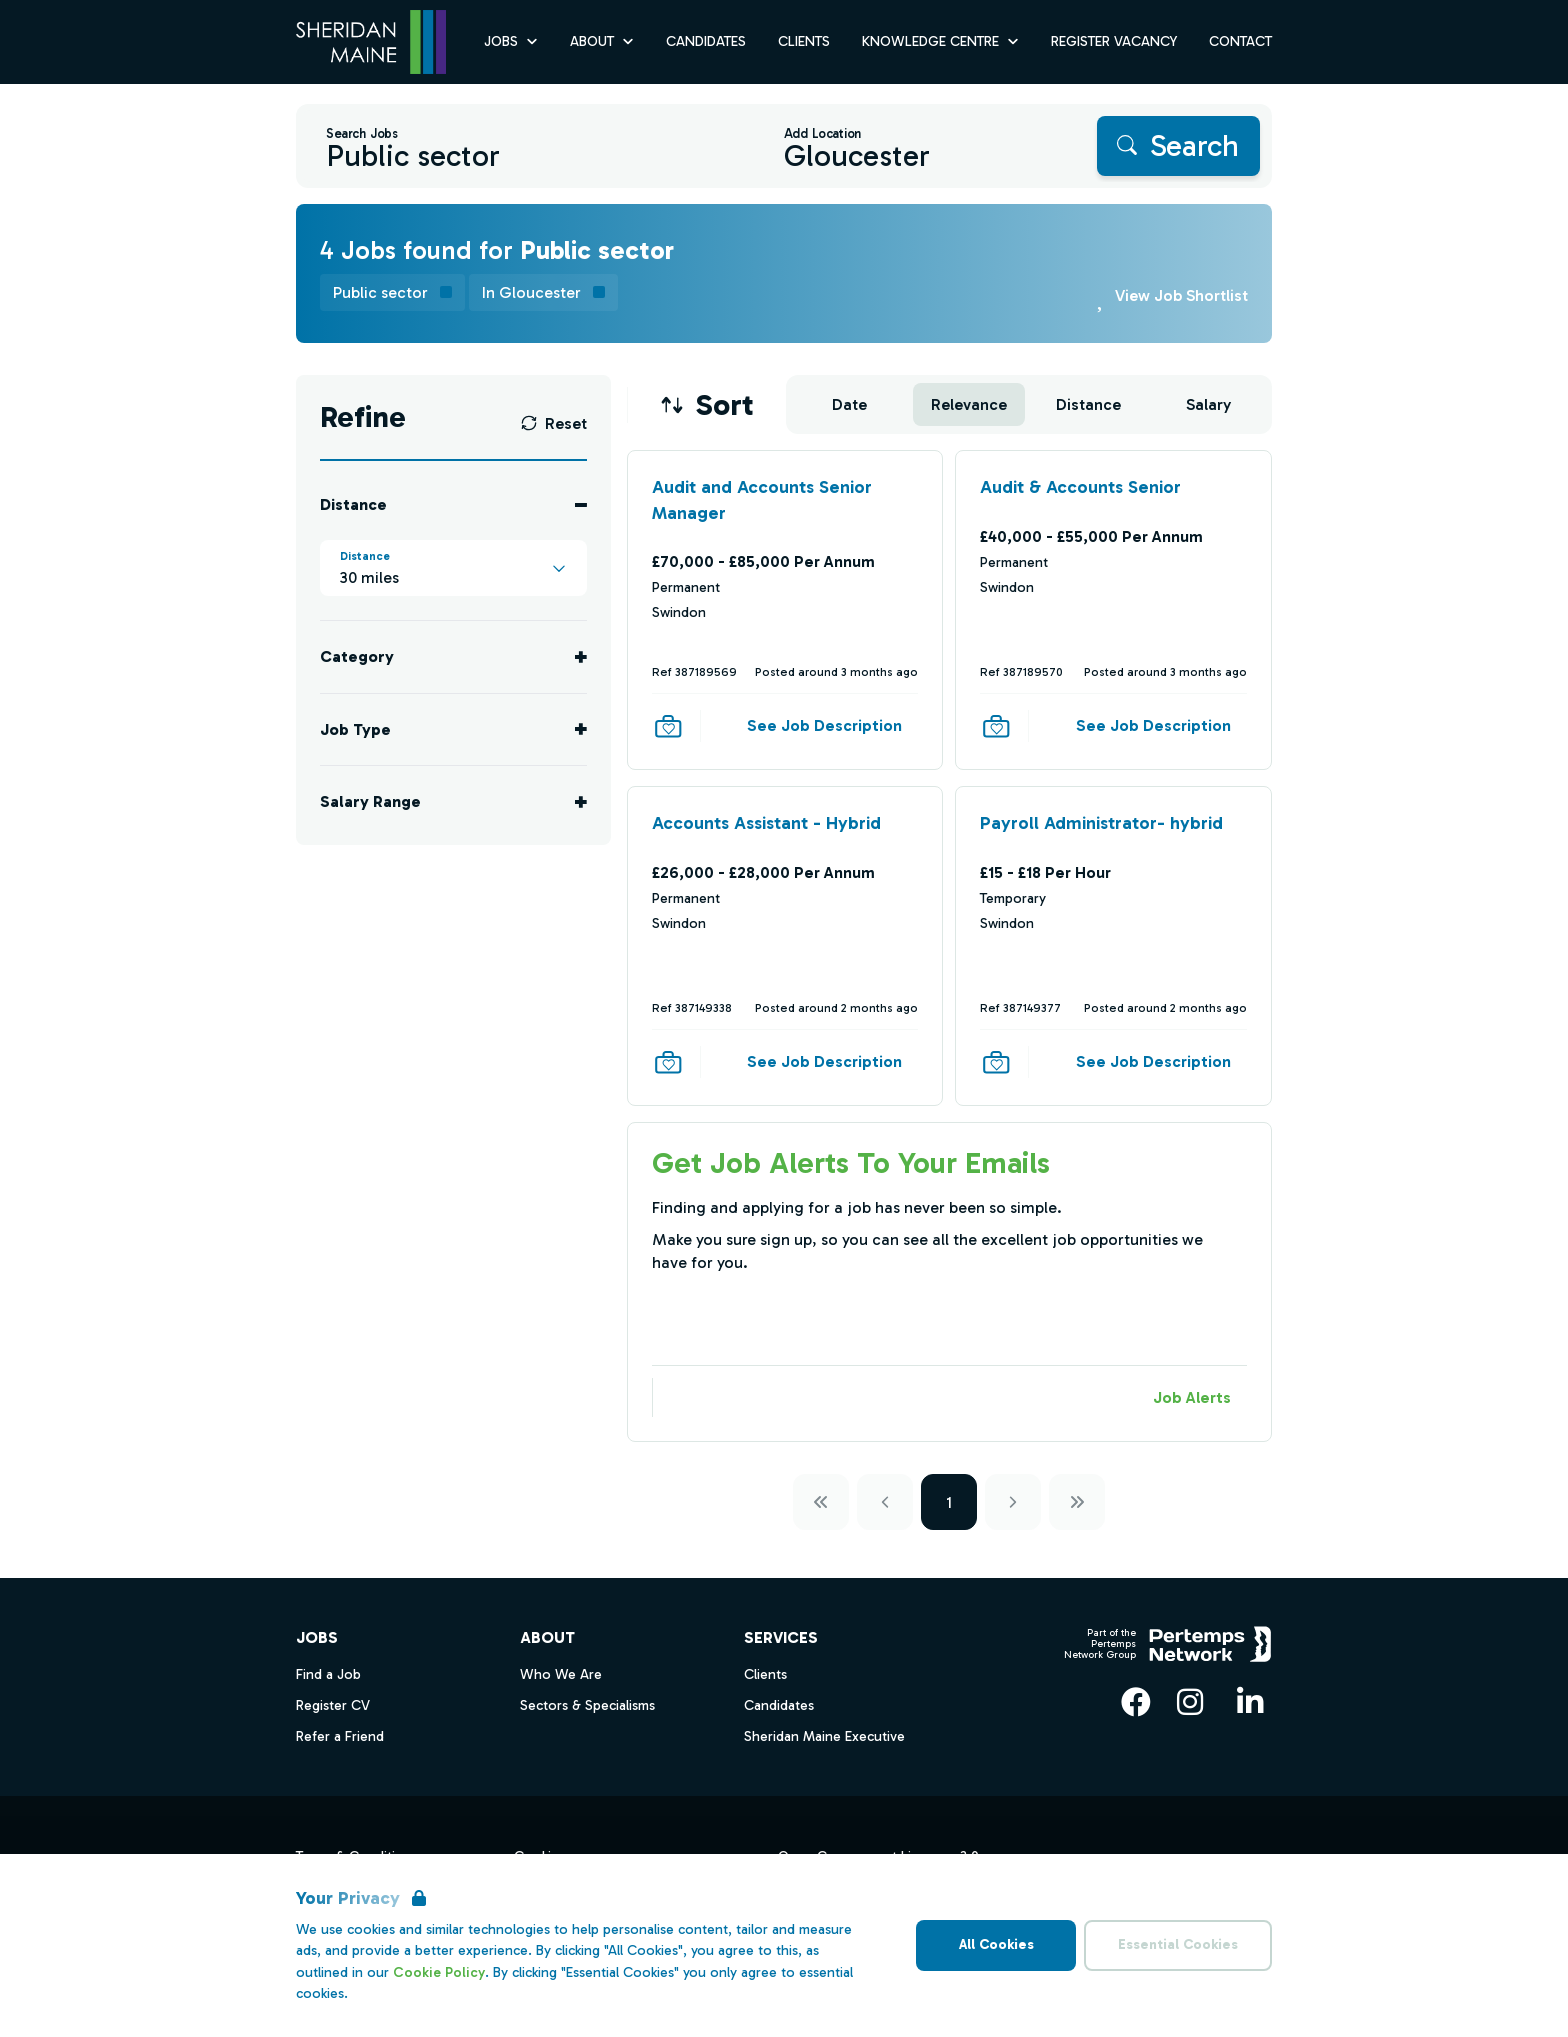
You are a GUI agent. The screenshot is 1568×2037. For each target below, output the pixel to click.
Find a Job (328, 1674)
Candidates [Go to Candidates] (706, 41)
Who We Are (561, 1674)
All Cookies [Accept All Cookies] (996, 1944)
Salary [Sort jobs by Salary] (1208, 404)
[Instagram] (1190, 1702)
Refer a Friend (340, 1736)
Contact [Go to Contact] (1240, 41)
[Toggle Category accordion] (453, 656)
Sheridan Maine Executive (824, 1736)
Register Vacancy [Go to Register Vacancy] (1114, 41)
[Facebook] (1136, 1702)
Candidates (779, 1705)
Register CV (333, 1705)
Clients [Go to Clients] (804, 41)
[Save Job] (668, 726)
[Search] (1178, 146)
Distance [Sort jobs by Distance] (1088, 404)
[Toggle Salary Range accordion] (453, 801)
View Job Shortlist (1181, 295)
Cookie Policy (439, 1972)
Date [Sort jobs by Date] (849, 404)
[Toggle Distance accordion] (453, 504)
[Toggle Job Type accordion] (453, 729)
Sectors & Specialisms (587, 1705)
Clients (765, 1674)
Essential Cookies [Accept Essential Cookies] (1178, 1944)
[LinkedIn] (1250, 1702)
